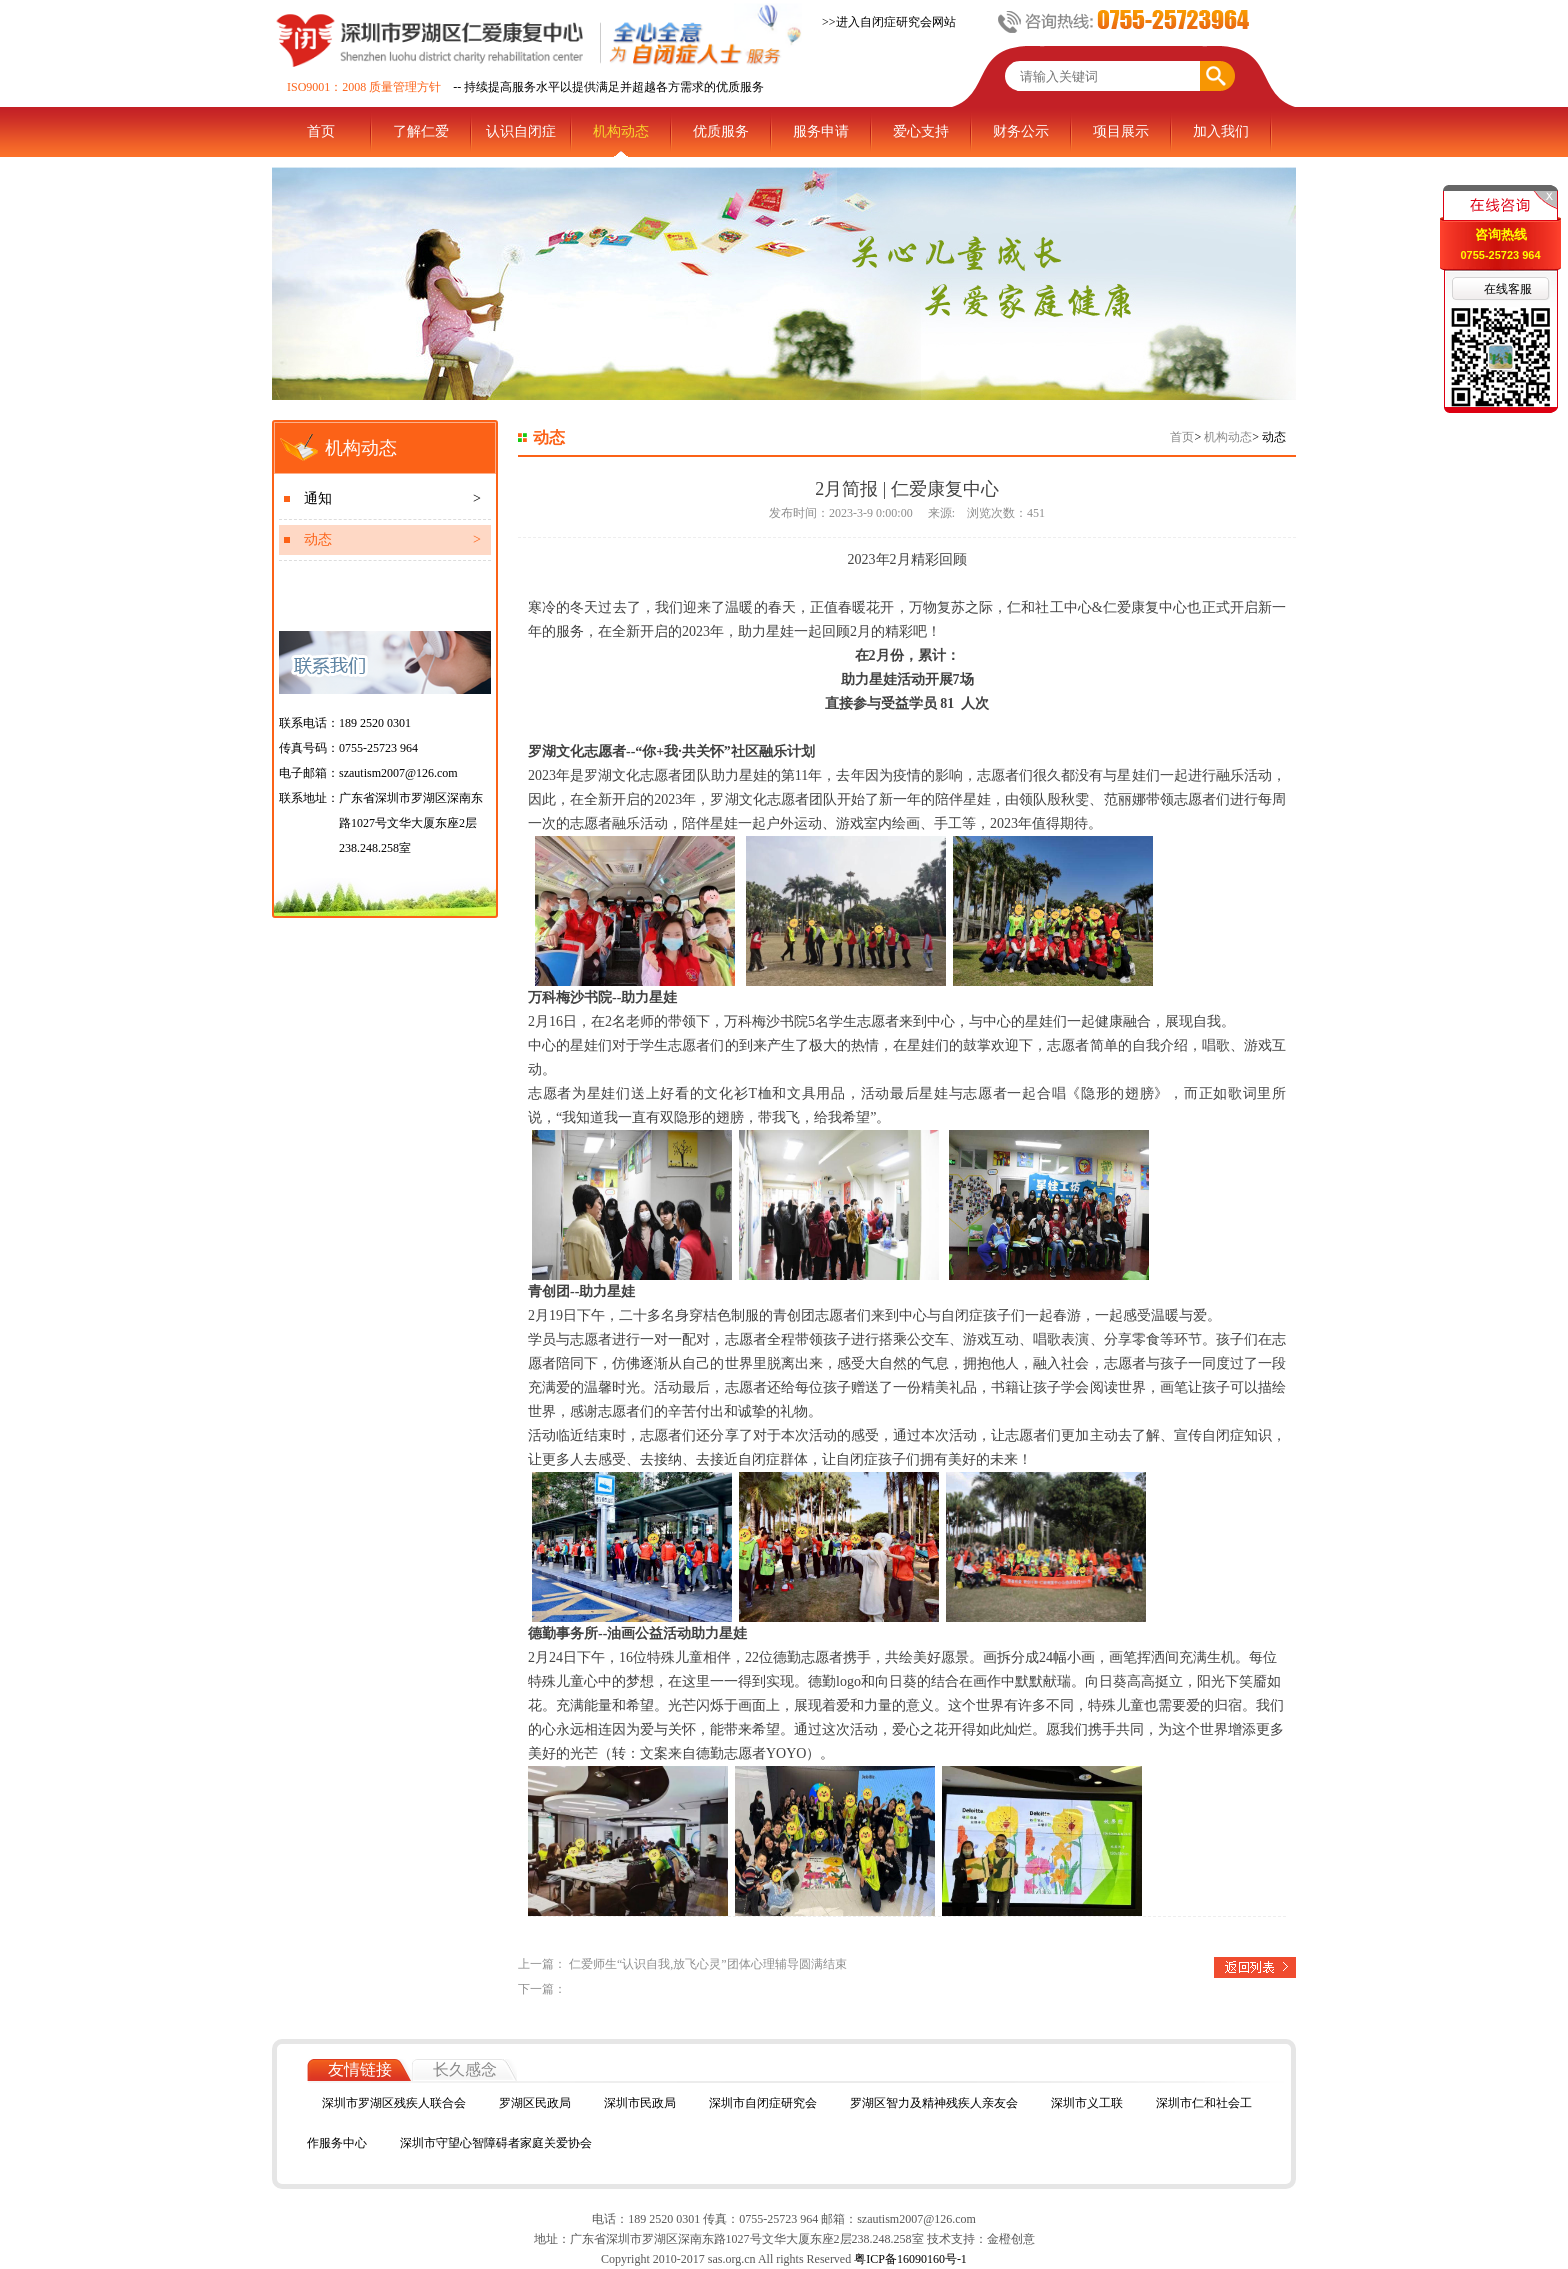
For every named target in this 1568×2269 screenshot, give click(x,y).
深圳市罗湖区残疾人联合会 (394, 2103)
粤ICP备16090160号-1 (909, 2259)
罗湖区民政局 (535, 2103)
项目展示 (1121, 131)
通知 (392, 499)
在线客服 (1508, 289)
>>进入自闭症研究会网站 (889, 22)
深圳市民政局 (640, 2103)
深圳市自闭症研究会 (763, 2103)
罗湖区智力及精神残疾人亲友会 (934, 2103)
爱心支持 (921, 131)
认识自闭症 (521, 131)
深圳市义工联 (1087, 2103)
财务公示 (1021, 131)
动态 (392, 540)
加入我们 (1221, 131)
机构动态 (621, 131)
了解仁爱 (421, 131)
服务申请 (821, 131)
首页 (321, 131)
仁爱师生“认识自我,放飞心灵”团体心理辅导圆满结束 (708, 1964)
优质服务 (721, 131)
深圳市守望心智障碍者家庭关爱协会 (496, 2143)
